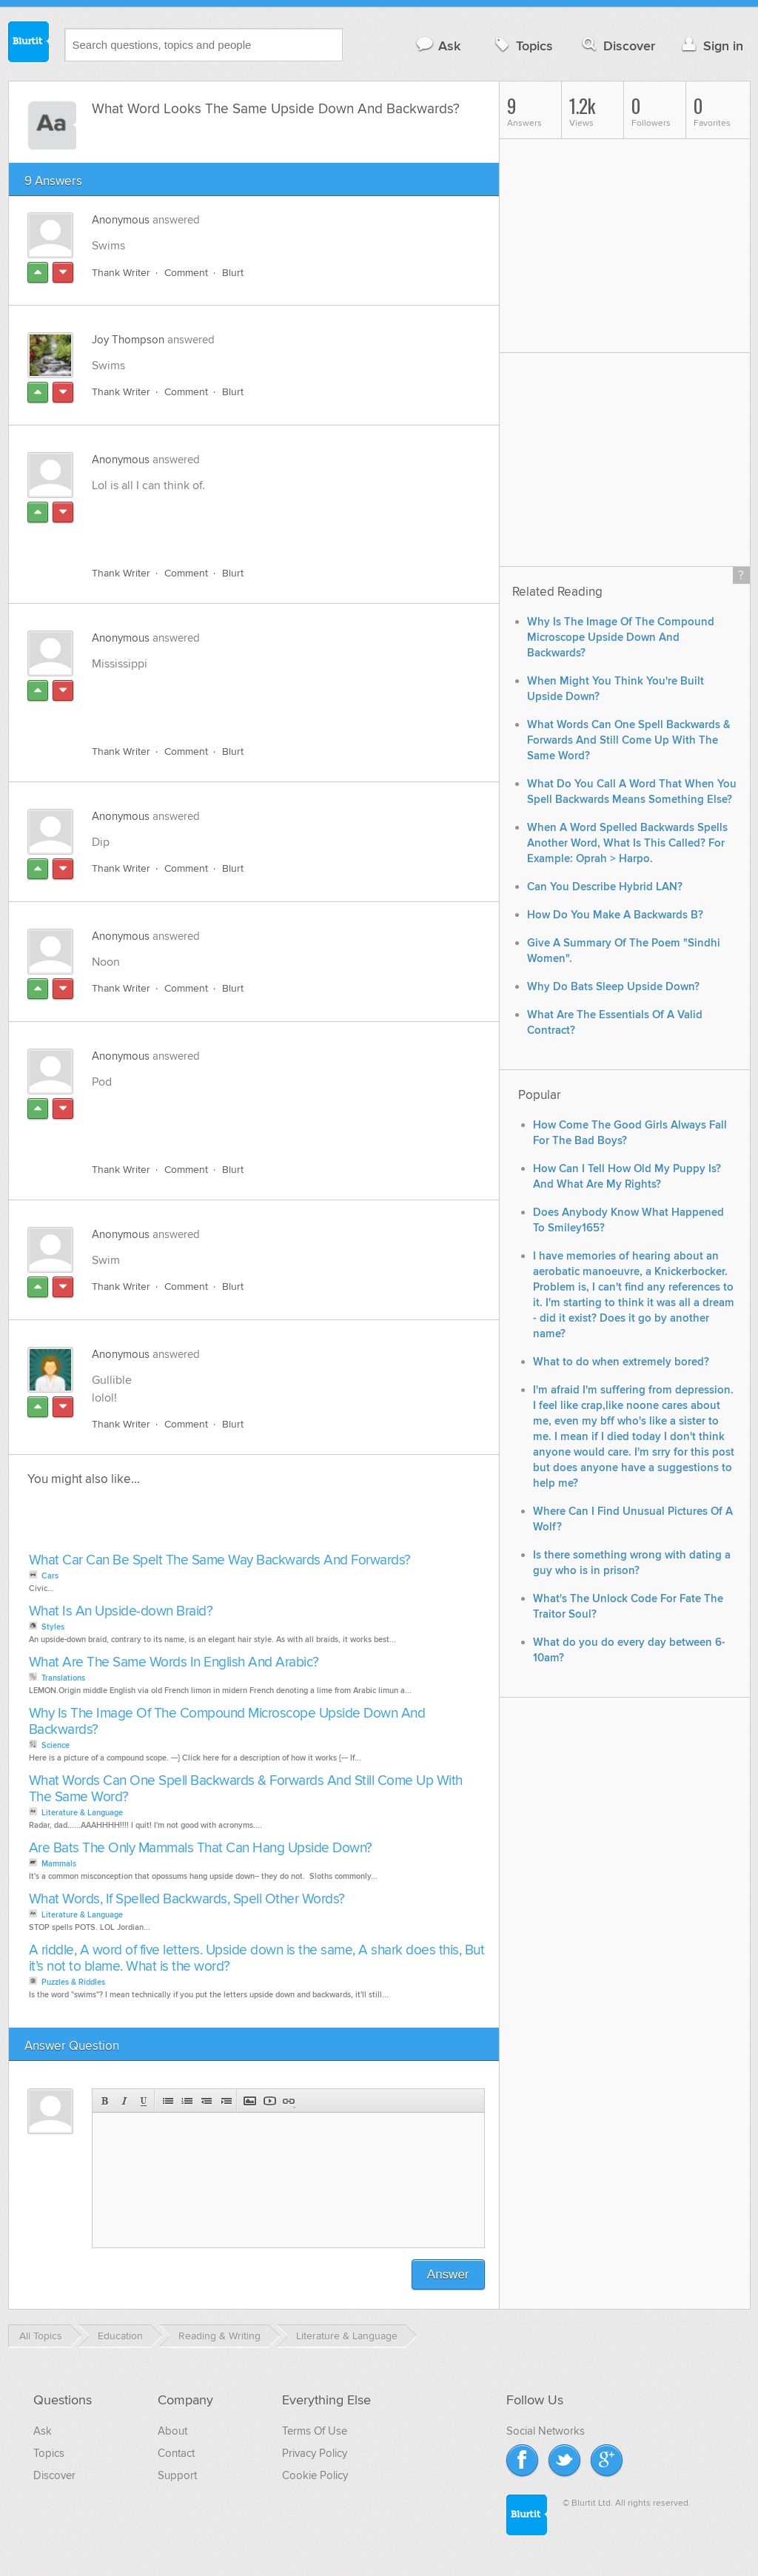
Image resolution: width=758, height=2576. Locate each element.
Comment (186, 272)
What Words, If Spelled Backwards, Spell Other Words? (187, 1899)
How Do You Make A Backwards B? (615, 915)
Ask (438, 45)
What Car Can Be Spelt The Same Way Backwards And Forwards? (220, 1560)
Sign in (711, 45)
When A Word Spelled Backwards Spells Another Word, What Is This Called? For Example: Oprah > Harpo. (627, 843)
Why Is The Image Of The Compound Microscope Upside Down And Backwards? (227, 1721)
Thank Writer (121, 272)
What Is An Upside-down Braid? (121, 1611)
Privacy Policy (314, 2453)
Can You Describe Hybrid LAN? (604, 887)
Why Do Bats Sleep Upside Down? (613, 987)
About (172, 2431)
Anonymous (121, 219)
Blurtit (29, 43)
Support (177, 2475)
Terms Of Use (314, 2431)
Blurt (233, 272)
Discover (617, 45)
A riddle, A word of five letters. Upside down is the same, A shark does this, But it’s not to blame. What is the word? (257, 1958)
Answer (448, 2274)
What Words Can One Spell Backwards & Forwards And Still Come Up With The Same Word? (246, 1789)
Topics (522, 45)
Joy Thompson (128, 339)
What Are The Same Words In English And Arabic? (174, 1662)
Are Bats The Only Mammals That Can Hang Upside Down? (200, 1848)
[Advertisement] (263, 521)
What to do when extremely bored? (621, 1362)
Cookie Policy (315, 2475)
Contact (176, 2453)
